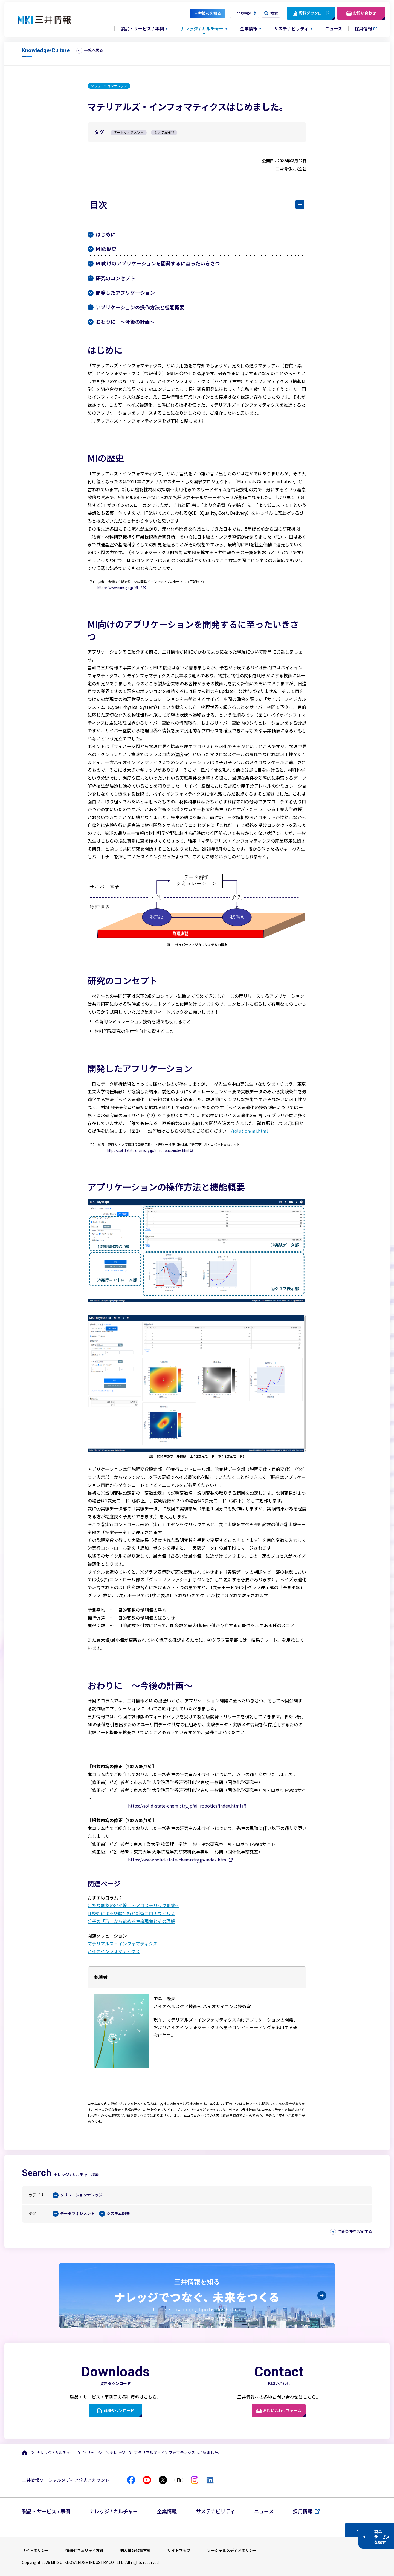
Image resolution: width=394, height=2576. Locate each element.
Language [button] (242, 12)
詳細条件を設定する (355, 2231)
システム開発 (118, 2213)
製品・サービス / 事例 (46, 2511)
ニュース (333, 28)
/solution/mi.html (249, 1130)
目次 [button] (98, 204)
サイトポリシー (35, 2550)
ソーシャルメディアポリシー (232, 2550)
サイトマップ (178, 2550)
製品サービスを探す (382, 2537)
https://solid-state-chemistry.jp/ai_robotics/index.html (148, 1150)
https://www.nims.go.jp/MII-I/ (119, 587)
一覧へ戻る (93, 50)
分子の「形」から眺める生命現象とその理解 (131, 1921)
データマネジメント (77, 2213)
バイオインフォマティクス (114, 1951)
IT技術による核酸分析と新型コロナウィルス (131, 1913)
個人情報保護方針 (135, 2550)
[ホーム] (24, 2452)
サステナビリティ (215, 2511)
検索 (274, 13)
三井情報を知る (207, 13)
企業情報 (167, 2511)
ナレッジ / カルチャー (55, 2452)
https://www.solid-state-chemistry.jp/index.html (178, 1860)
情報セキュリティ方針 (84, 2550)
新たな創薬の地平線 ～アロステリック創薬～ (133, 1905)
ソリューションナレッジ (81, 2195)
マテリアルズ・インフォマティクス (122, 1943)
